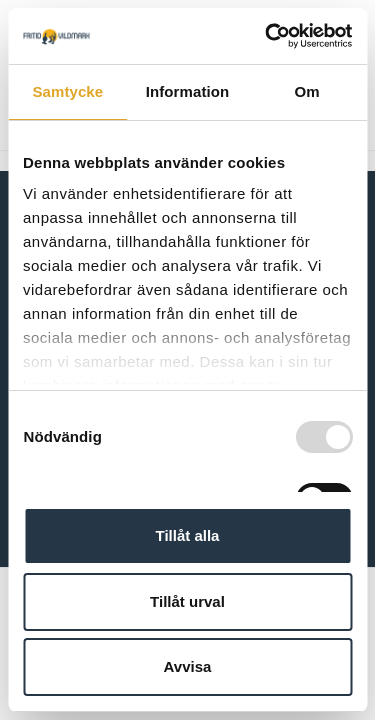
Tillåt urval (187, 601)
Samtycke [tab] (67, 91)
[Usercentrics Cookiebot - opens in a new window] (267, 36)
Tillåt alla (188, 535)
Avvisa (188, 666)
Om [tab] (307, 91)
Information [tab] (188, 91)
